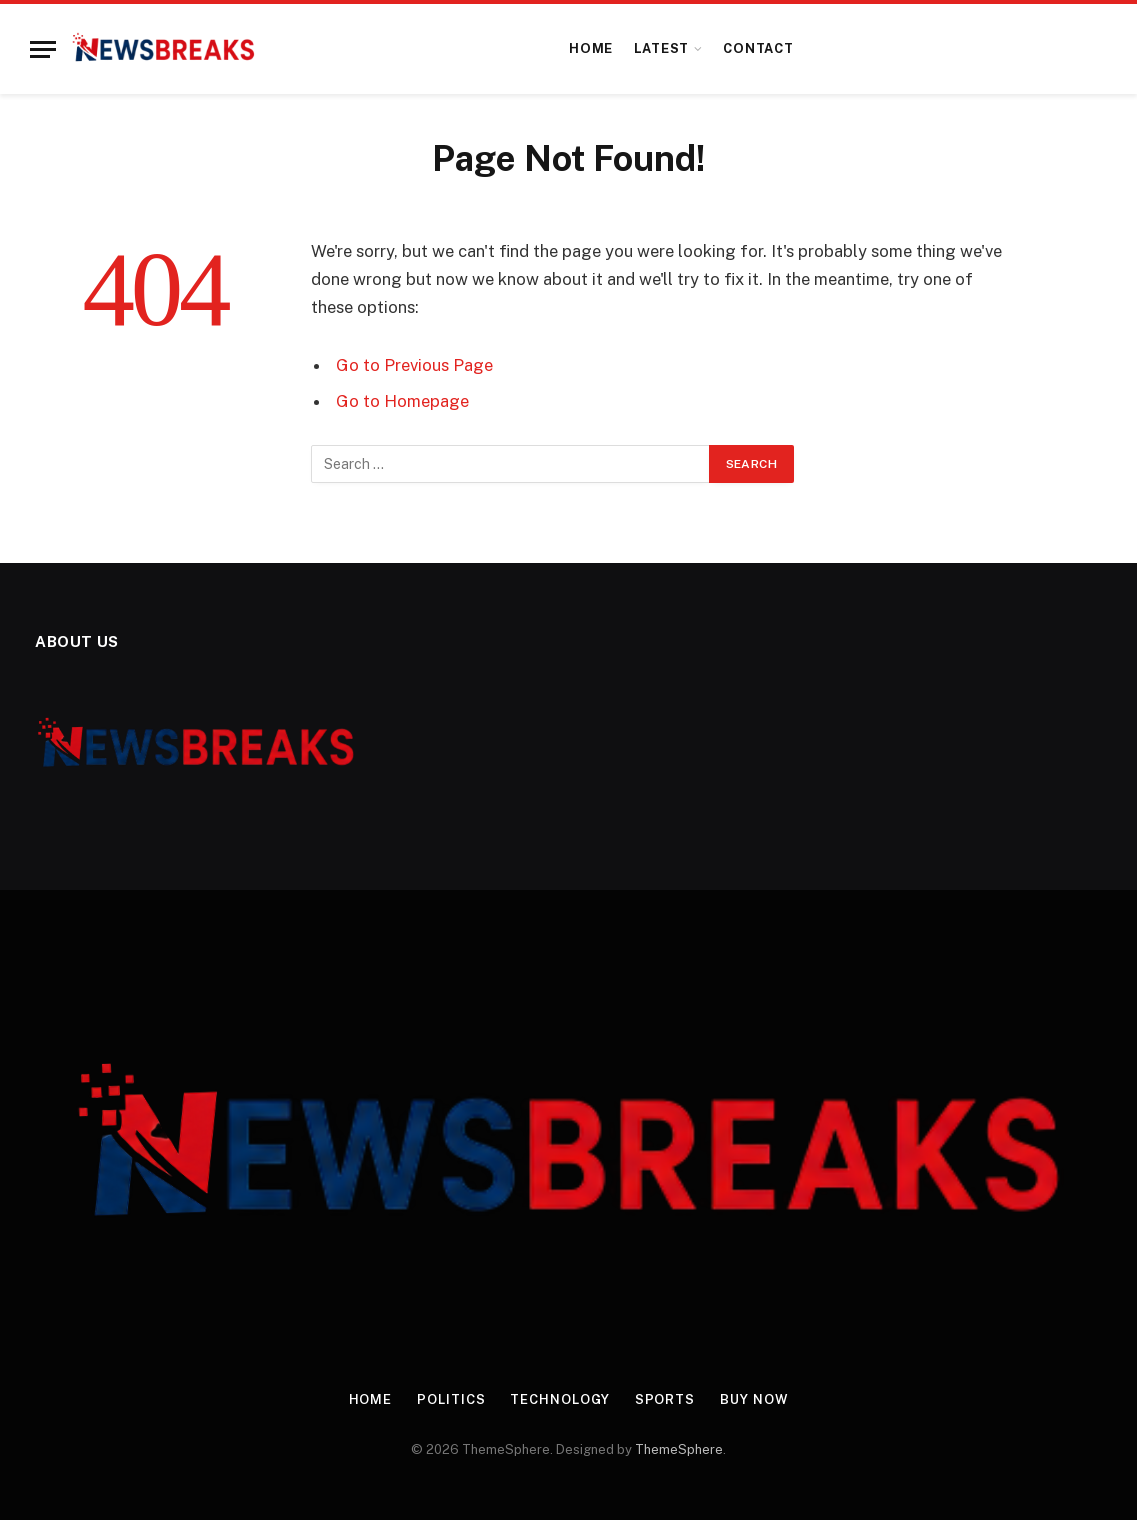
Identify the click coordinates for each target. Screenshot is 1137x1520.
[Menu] (43, 49)
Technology (559, 1399)
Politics (451, 1399)
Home (591, 48)
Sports (665, 1399)
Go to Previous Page (414, 365)
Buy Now (754, 1399)
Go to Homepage (402, 401)
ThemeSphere (679, 1449)
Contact (758, 48)
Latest (662, 48)
